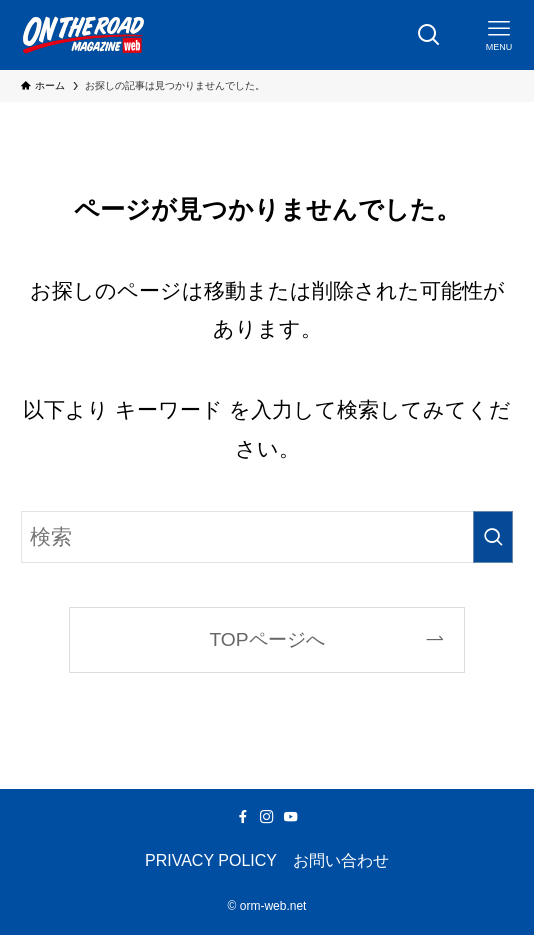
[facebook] (243, 817)
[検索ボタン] (429, 35)
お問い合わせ (341, 860)
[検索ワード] (266, 537)
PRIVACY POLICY (211, 860)
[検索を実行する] (493, 537)
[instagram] (267, 817)
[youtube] (291, 817)
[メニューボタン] (499, 35)
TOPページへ (266, 639)
